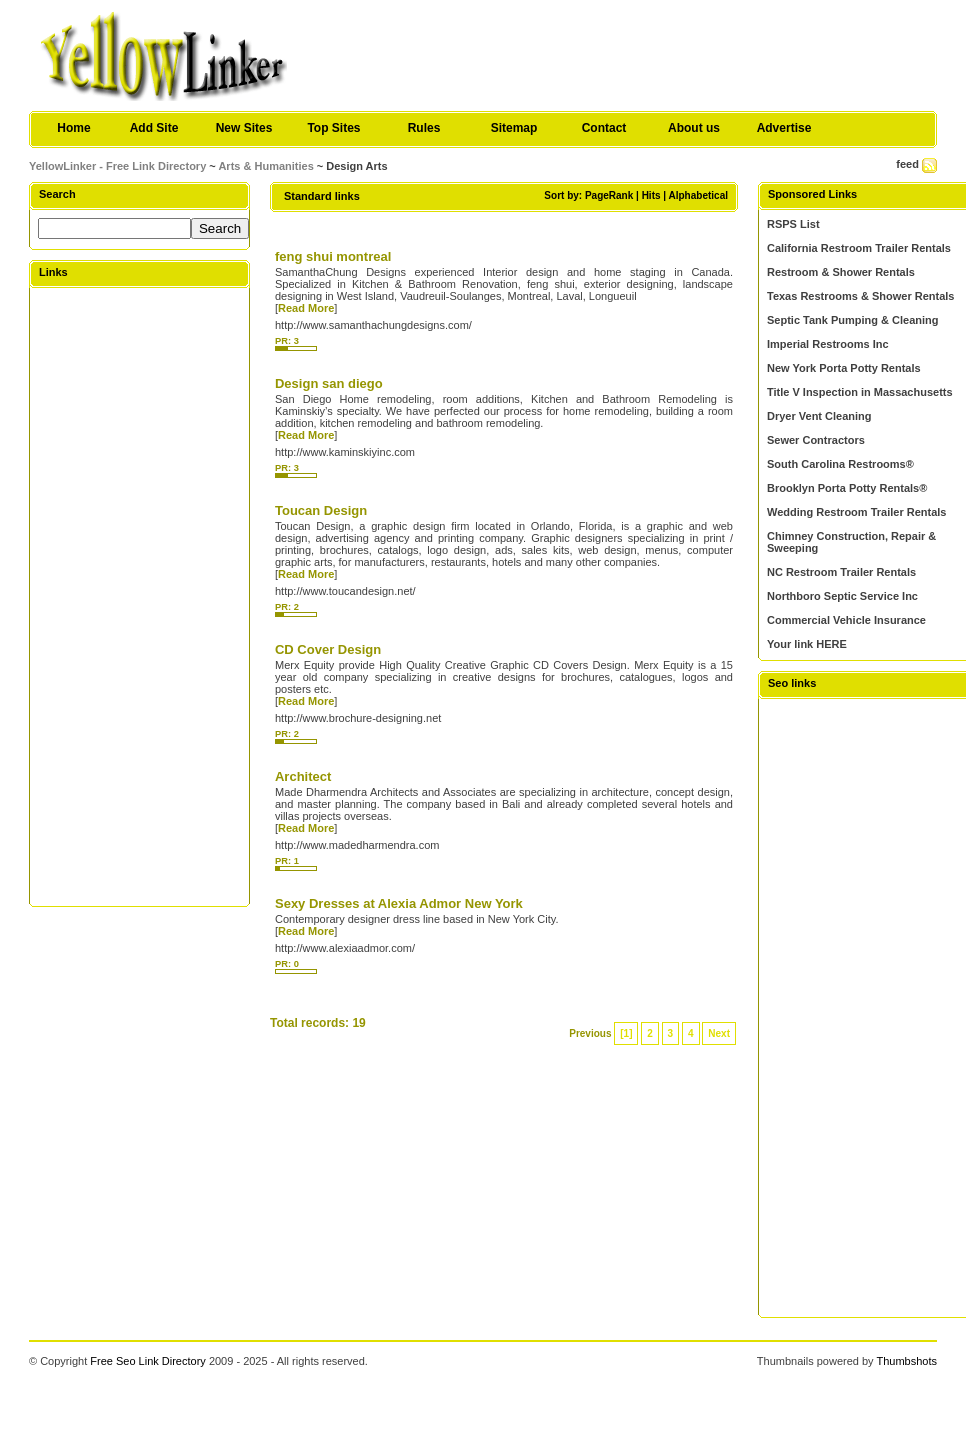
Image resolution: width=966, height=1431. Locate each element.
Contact (604, 128)
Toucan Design (321, 510)
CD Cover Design (328, 649)
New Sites (244, 128)
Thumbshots (906, 1361)
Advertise (784, 128)
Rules (424, 128)
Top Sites (333, 128)
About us (694, 128)
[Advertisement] (139, 596)
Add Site (154, 128)
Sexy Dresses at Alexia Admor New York (399, 903)
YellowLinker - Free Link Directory (117, 166)
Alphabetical (698, 195)
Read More (306, 308)
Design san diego (329, 383)
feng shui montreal (333, 256)
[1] (626, 1033)
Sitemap (514, 128)
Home (73, 128)
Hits (651, 195)
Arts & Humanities (265, 166)
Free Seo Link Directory (148, 1361)
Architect (303, 776)
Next (719, 1033)
